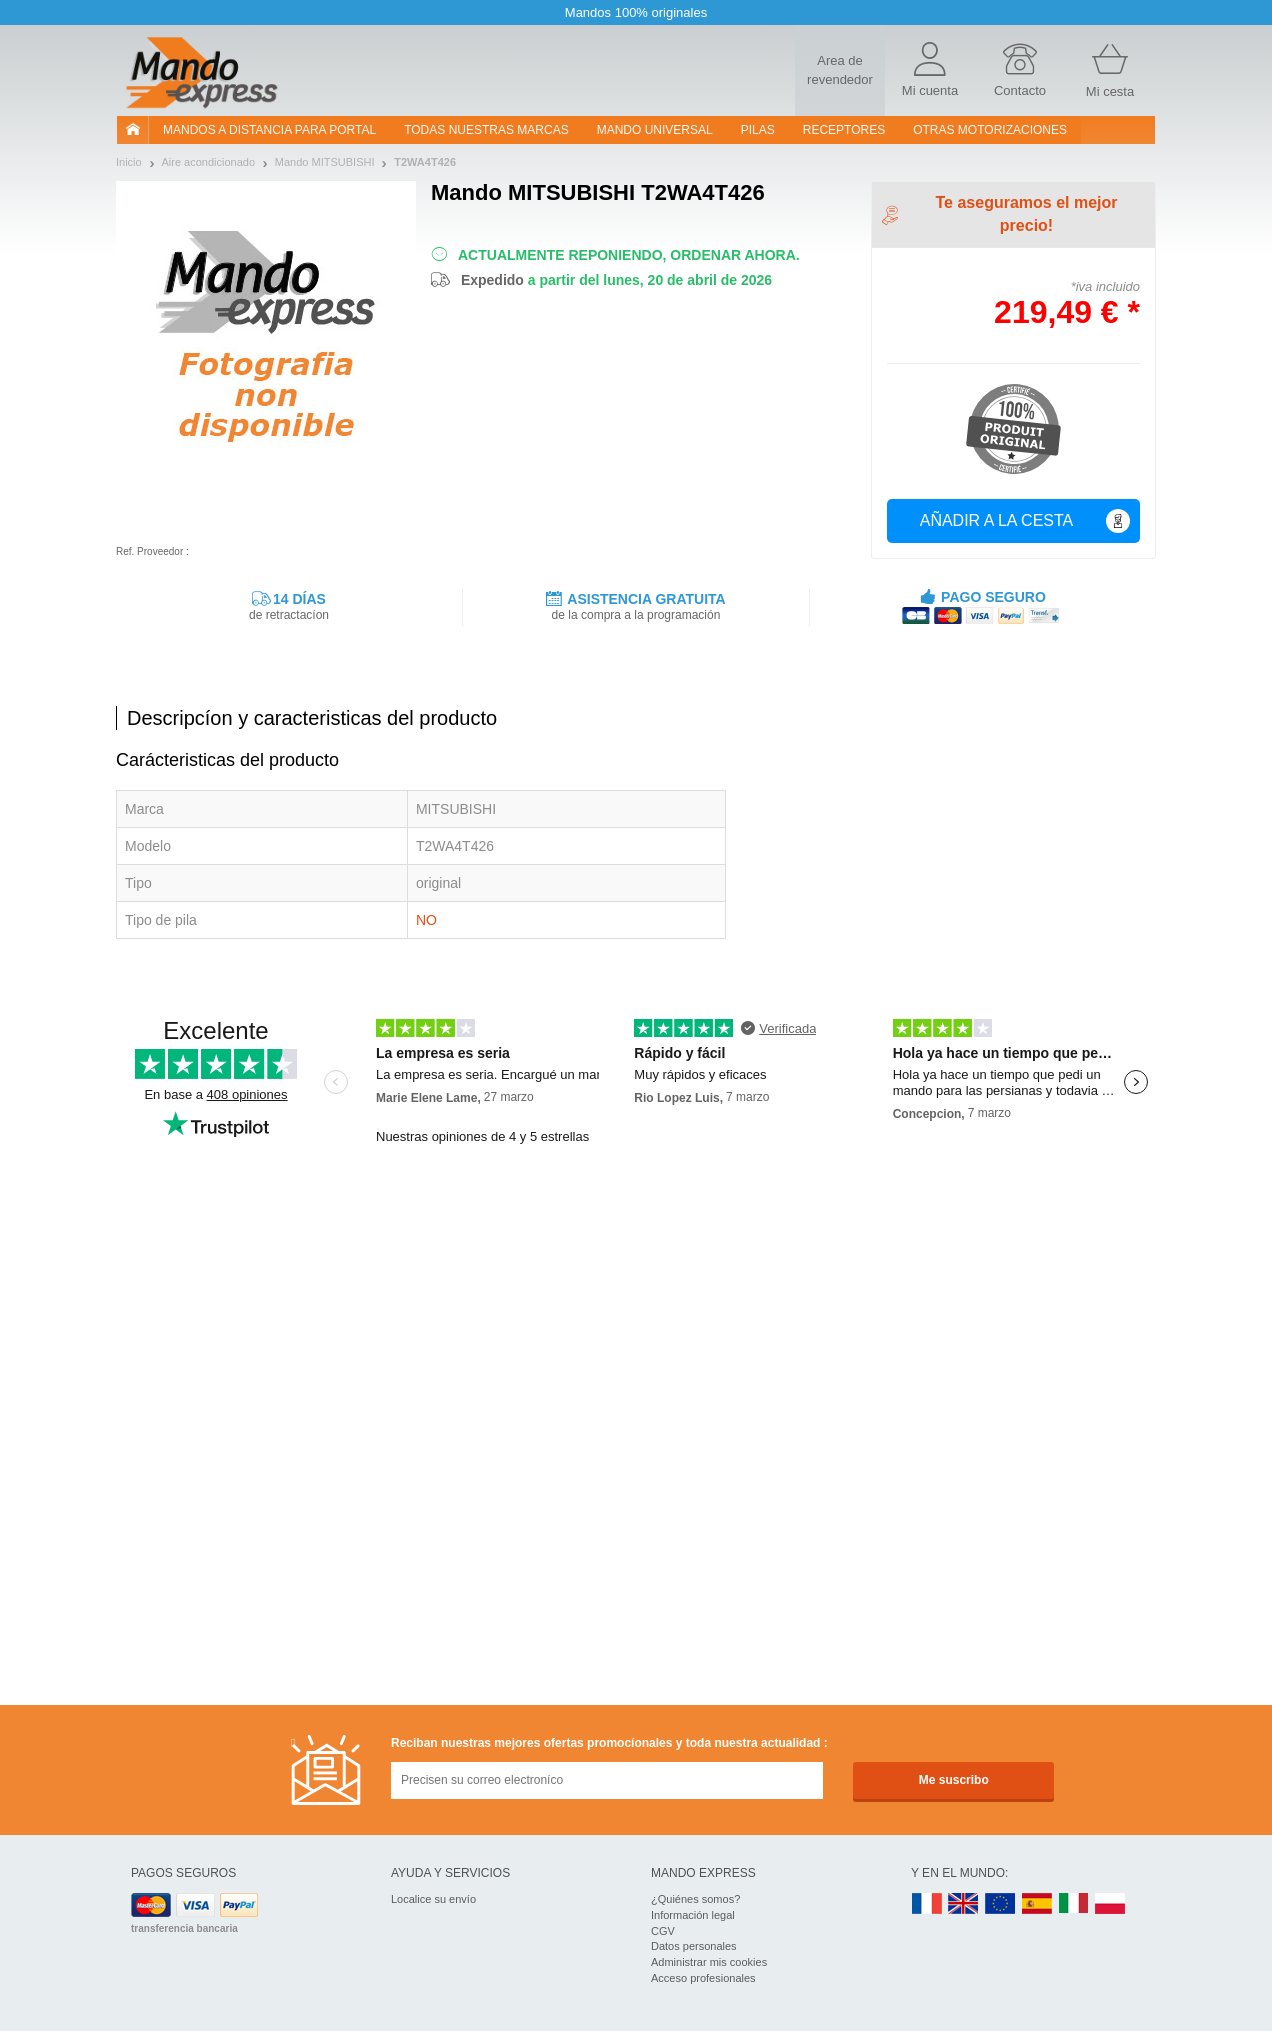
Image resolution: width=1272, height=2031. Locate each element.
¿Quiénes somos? (695, 1899)
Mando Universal (655, 130)
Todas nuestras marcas (486, 130)
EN (1001, 1904)
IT (1074, 1904)
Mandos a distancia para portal (269, 130)
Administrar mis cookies (709, 1962)
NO (426, 920)
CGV (663, 1931)
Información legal (693, 1915)
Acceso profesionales (703, 1978)
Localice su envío (433, 1899)
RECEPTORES (844, 130)
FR (927, 1904)
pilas (758, 130)
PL (1111, 1904)
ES (1037, 1904)
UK (964, 1904)
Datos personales (694, 1946)
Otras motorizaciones (990, 130)
